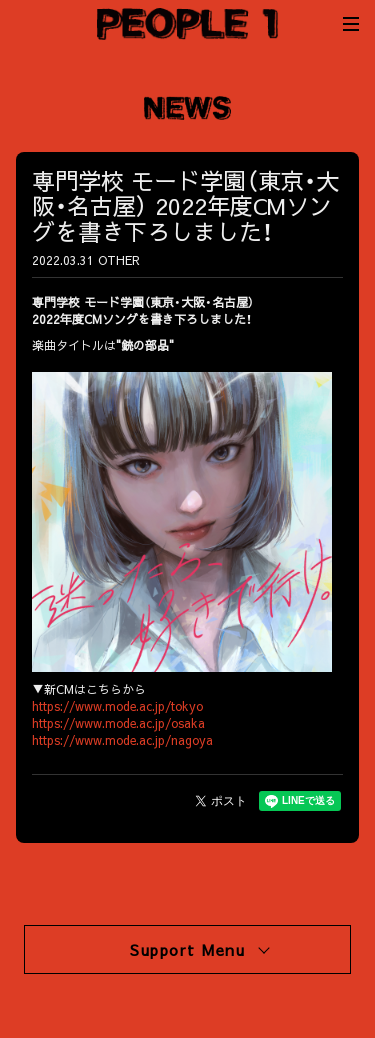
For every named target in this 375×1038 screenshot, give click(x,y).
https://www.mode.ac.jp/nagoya (122, 740)
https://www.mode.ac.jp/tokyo (117, 706)
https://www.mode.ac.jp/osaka (118, 723)
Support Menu (199, 949)
